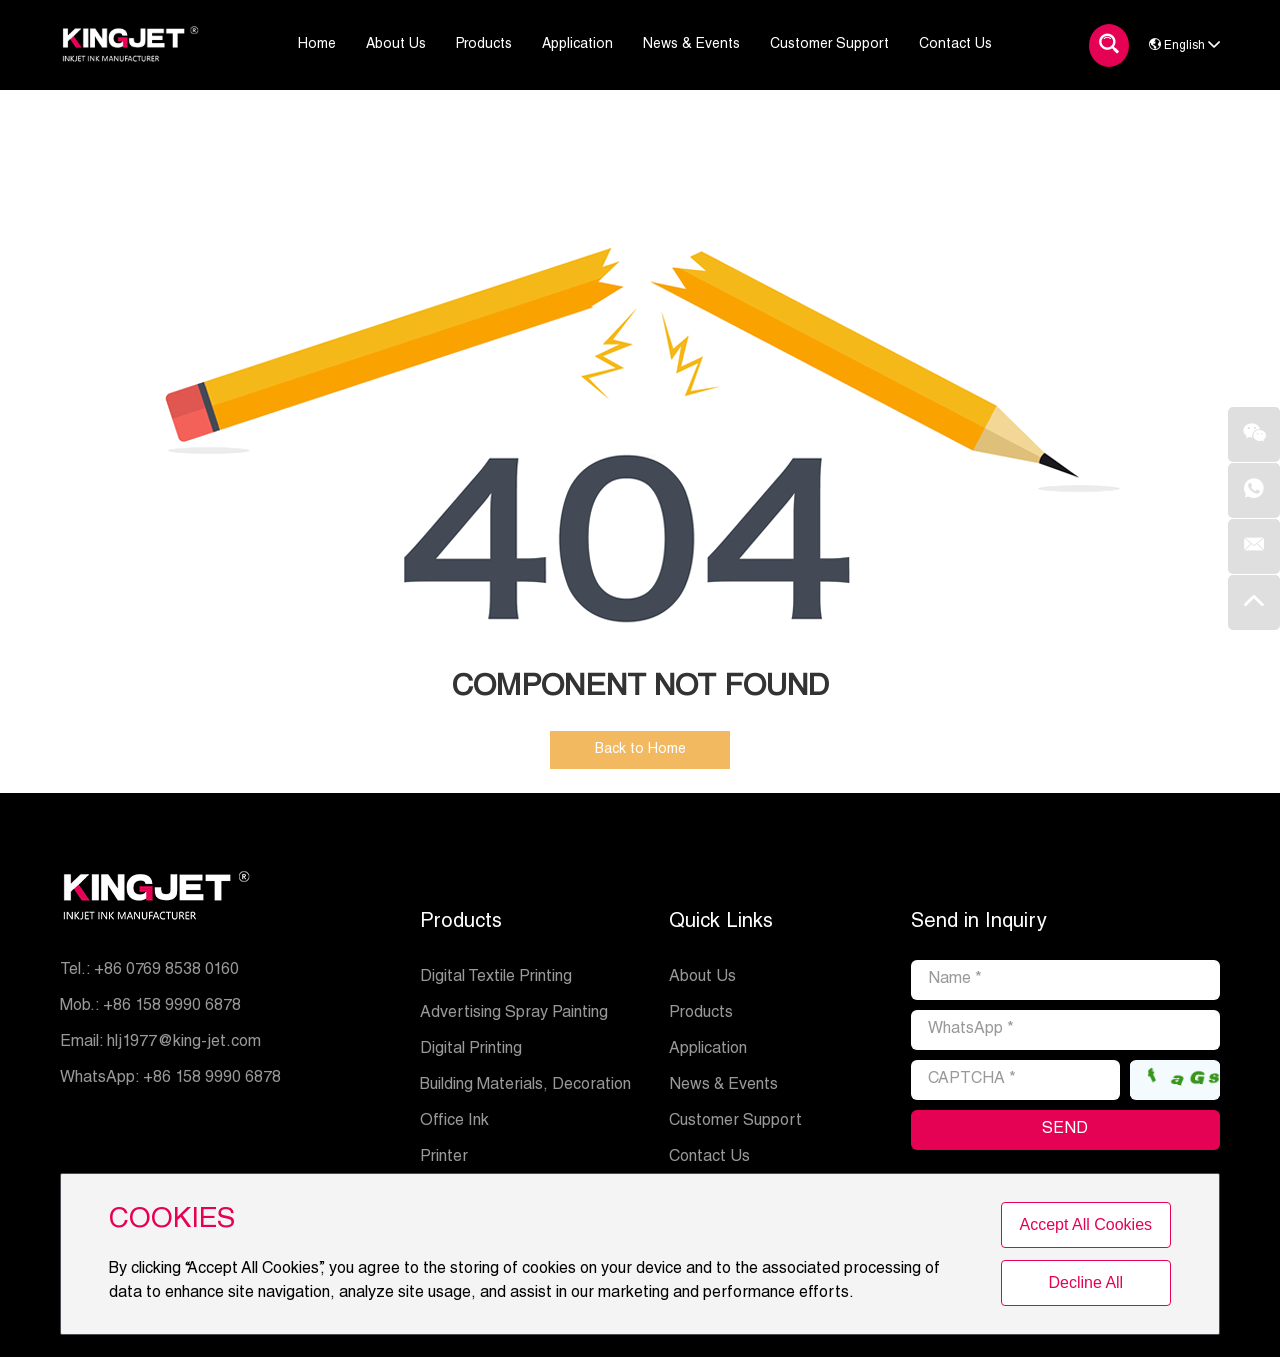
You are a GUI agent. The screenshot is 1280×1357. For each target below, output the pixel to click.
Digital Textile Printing (496, 978)
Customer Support (735, 1122)
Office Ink (454, 1122)
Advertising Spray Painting (514, 1014)
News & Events (723, 1086)
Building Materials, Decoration (525, 1086)
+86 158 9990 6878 (212, 1079)
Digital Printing (471, 1050)
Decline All (1085, 1282)
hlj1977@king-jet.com (184, 1043)
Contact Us (709, 1158)
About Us (702, 978)
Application (708, 1050)
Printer (444, 1158)
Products (461, 923)
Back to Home (640, 750)
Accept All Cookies (1086, 1224)
